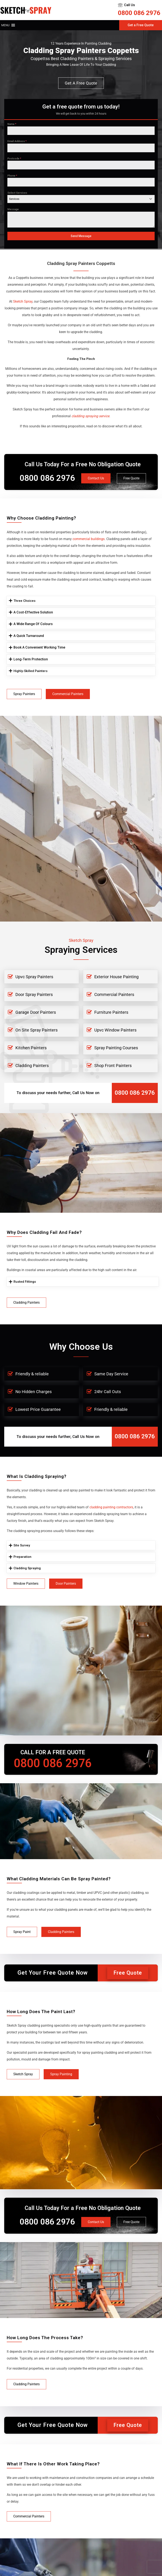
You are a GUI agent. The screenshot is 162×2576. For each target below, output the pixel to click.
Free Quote (131, 478)
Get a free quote (81, 83)
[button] (5, 25)
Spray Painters (24, 694)
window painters (25, 1584)
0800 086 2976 (139, 12)
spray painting (61, 2074)
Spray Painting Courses (116, 1047)
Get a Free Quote (141, 25)
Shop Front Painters (113, 1065)
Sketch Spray (23, 2074)
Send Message (81, 236)
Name (11, 124)
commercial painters (67, 694)
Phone (12, 175)
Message (13, 209)
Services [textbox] (14, 198)
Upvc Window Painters (115, 1030)
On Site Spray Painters (36, 1030)
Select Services (17, 192)
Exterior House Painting (116, 976)
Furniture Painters (111, 1012)
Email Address (17, 141)
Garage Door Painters (35, 1012)
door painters (66, 1584)
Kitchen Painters (31, 1047)
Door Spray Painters (34, 994)
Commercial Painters (114, 994)
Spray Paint (22, 1932)
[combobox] (81, 199)
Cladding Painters (32, 1065)
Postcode (14, 158)
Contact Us (96, 478)
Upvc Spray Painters (34, 976)
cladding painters (26, 1302)
